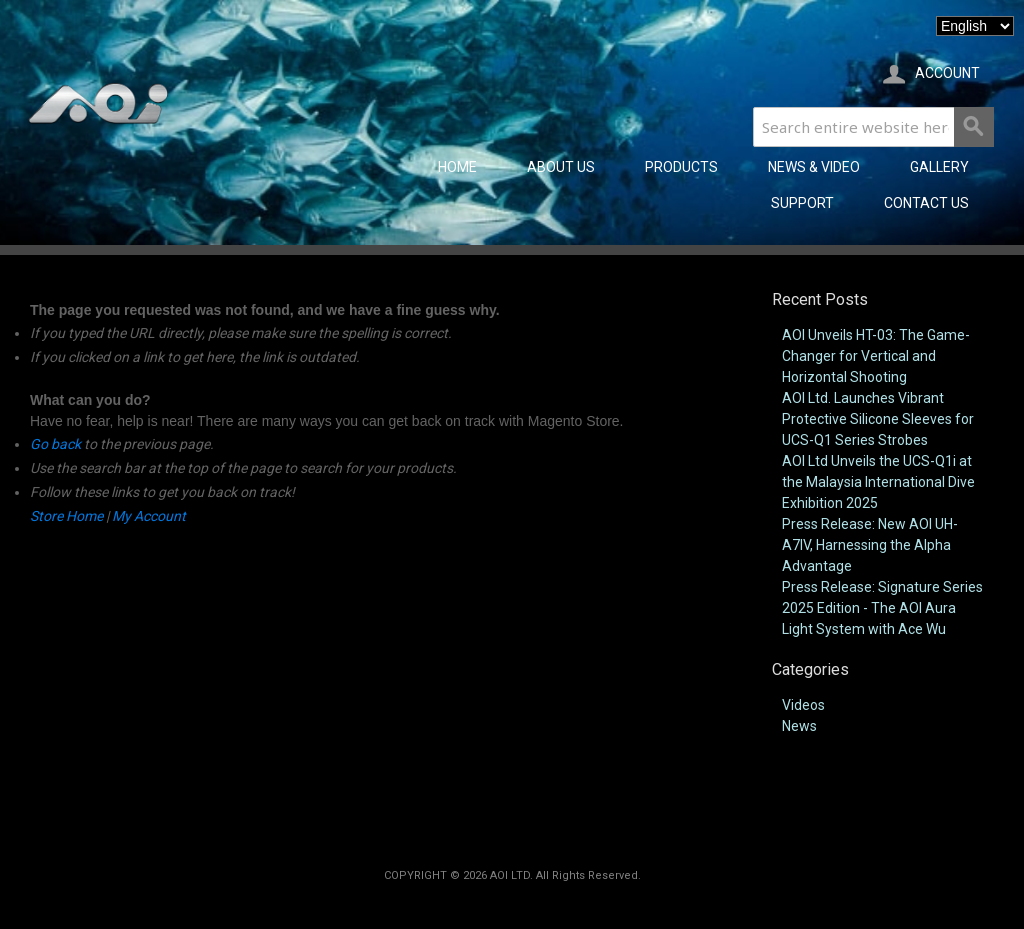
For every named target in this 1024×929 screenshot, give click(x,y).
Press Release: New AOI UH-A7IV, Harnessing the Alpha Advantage (870, 545)
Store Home (66, 516)
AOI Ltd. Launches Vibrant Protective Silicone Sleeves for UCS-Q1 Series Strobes (878, 419)
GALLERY (939, 167)
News (799, 726)
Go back (55, 444)
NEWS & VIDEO (814, 167)
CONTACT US (926, 203)
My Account (149, 516)
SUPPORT (802, 203)
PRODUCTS (681, 167)
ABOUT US (561, 167)
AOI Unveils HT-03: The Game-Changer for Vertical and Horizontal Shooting (876, 356)
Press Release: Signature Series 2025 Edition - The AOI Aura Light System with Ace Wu (882, 608)
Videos (803, 705)
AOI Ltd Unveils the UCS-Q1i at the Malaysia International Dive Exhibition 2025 (878, 482)
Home (457, 167)
